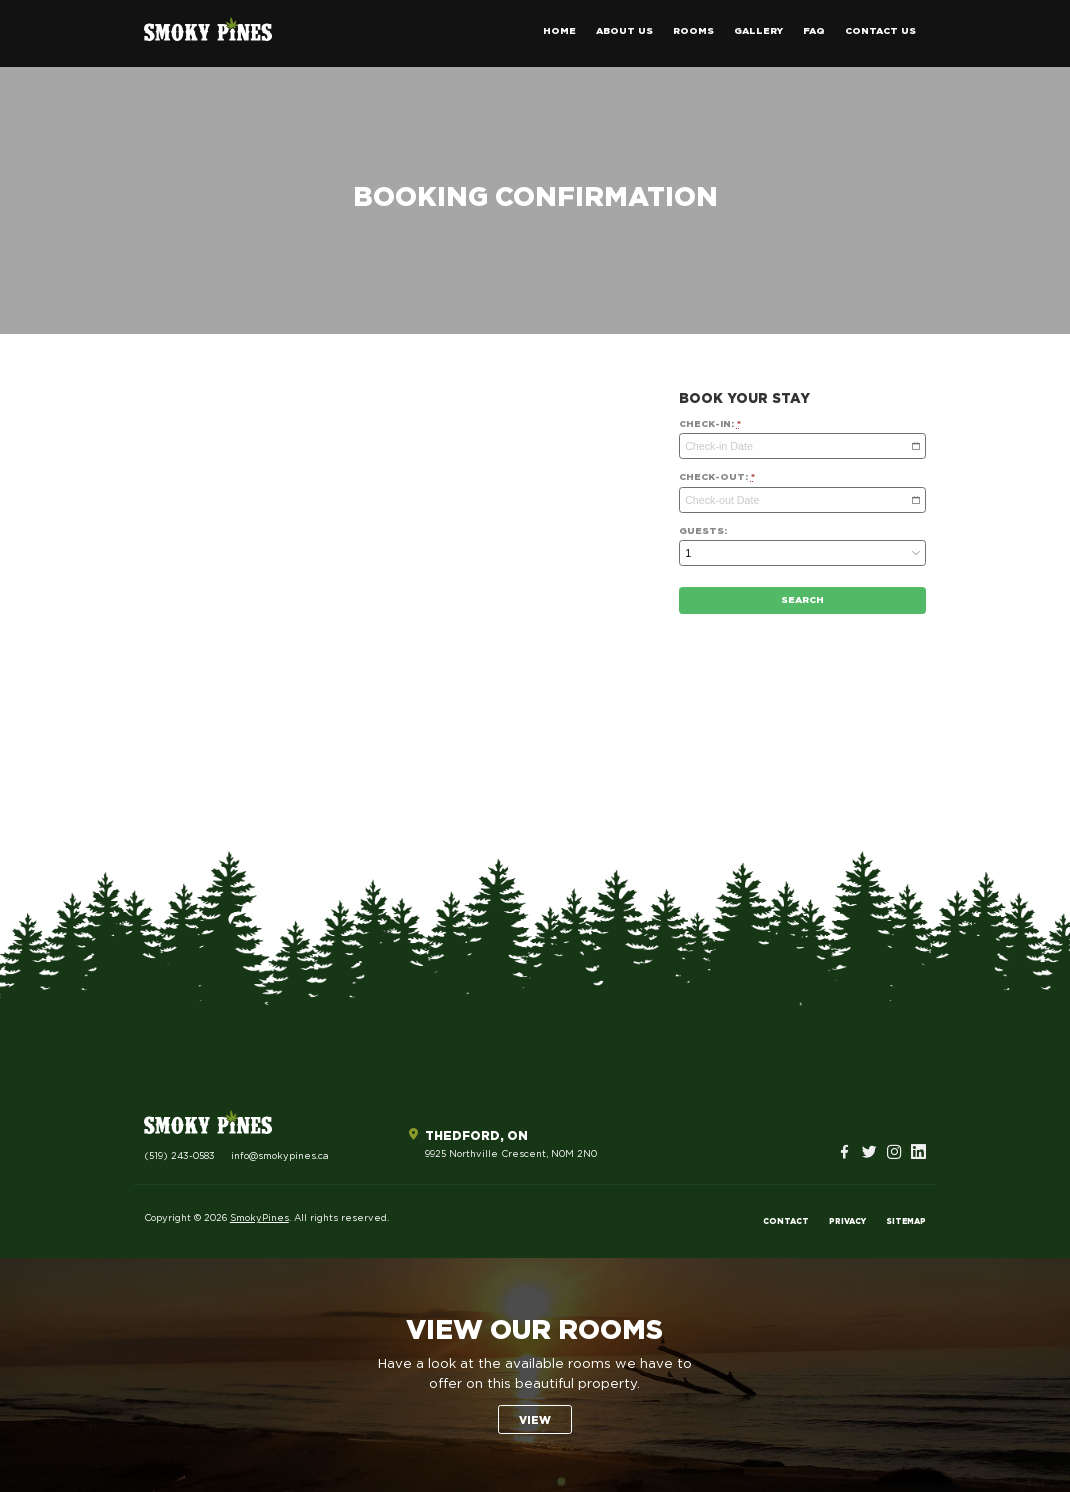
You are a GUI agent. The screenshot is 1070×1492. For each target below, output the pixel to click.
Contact (786, 1222)
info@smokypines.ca (280, 1156)
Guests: (703, 531)
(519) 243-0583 (179, 1156)
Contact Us (880, 31)
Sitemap (906, 1222)
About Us (624, 31)
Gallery (758, 31)
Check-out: (717, 477)
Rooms (693, 31)
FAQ (814, 31)
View (535, 1420)
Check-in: (710, 424)
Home (559, 31)
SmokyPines (259, 1218)
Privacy (847, 1222)
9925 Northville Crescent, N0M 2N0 (511, 1154)
